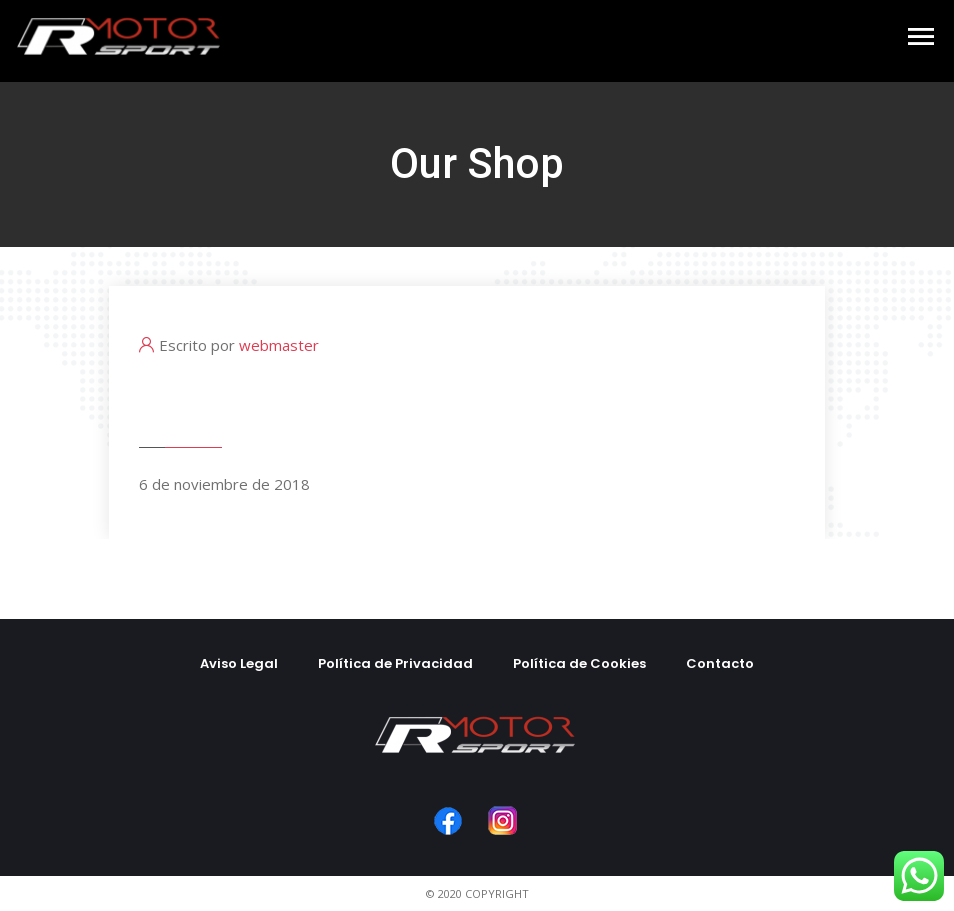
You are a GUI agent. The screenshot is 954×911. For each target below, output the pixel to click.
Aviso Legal (239, 663)
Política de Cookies (579, 663)
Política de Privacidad (395, 663)
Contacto (720, 663)
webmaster (279, 345)
